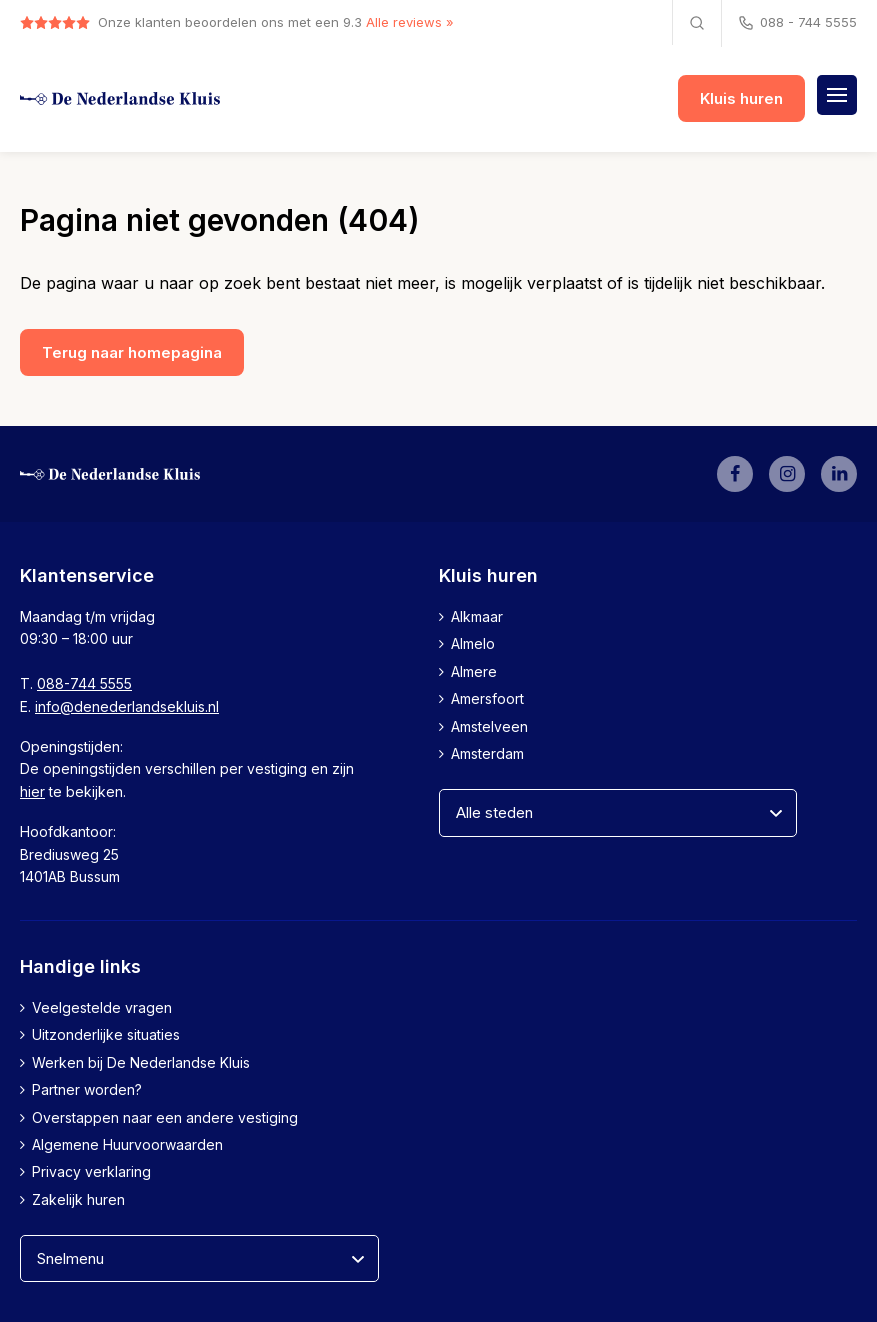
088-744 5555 (84, 683)
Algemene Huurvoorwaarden (127, 1144)
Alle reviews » (410, 22)
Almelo (473, 643)
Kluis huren (741, 98)
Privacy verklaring (91, 1171)
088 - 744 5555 (796, 23)
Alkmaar (477, 616)
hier (32, 791)
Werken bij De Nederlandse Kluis (141, 1062)
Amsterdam (487, 753)
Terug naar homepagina (132, 352)
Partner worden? (87, 1089)
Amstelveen (489, 726)
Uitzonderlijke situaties (106, 1034)
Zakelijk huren (78, 1199)
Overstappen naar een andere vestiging (165, 1117)
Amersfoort (487, 698)
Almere (474, 671)
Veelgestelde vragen (102, 1007)
